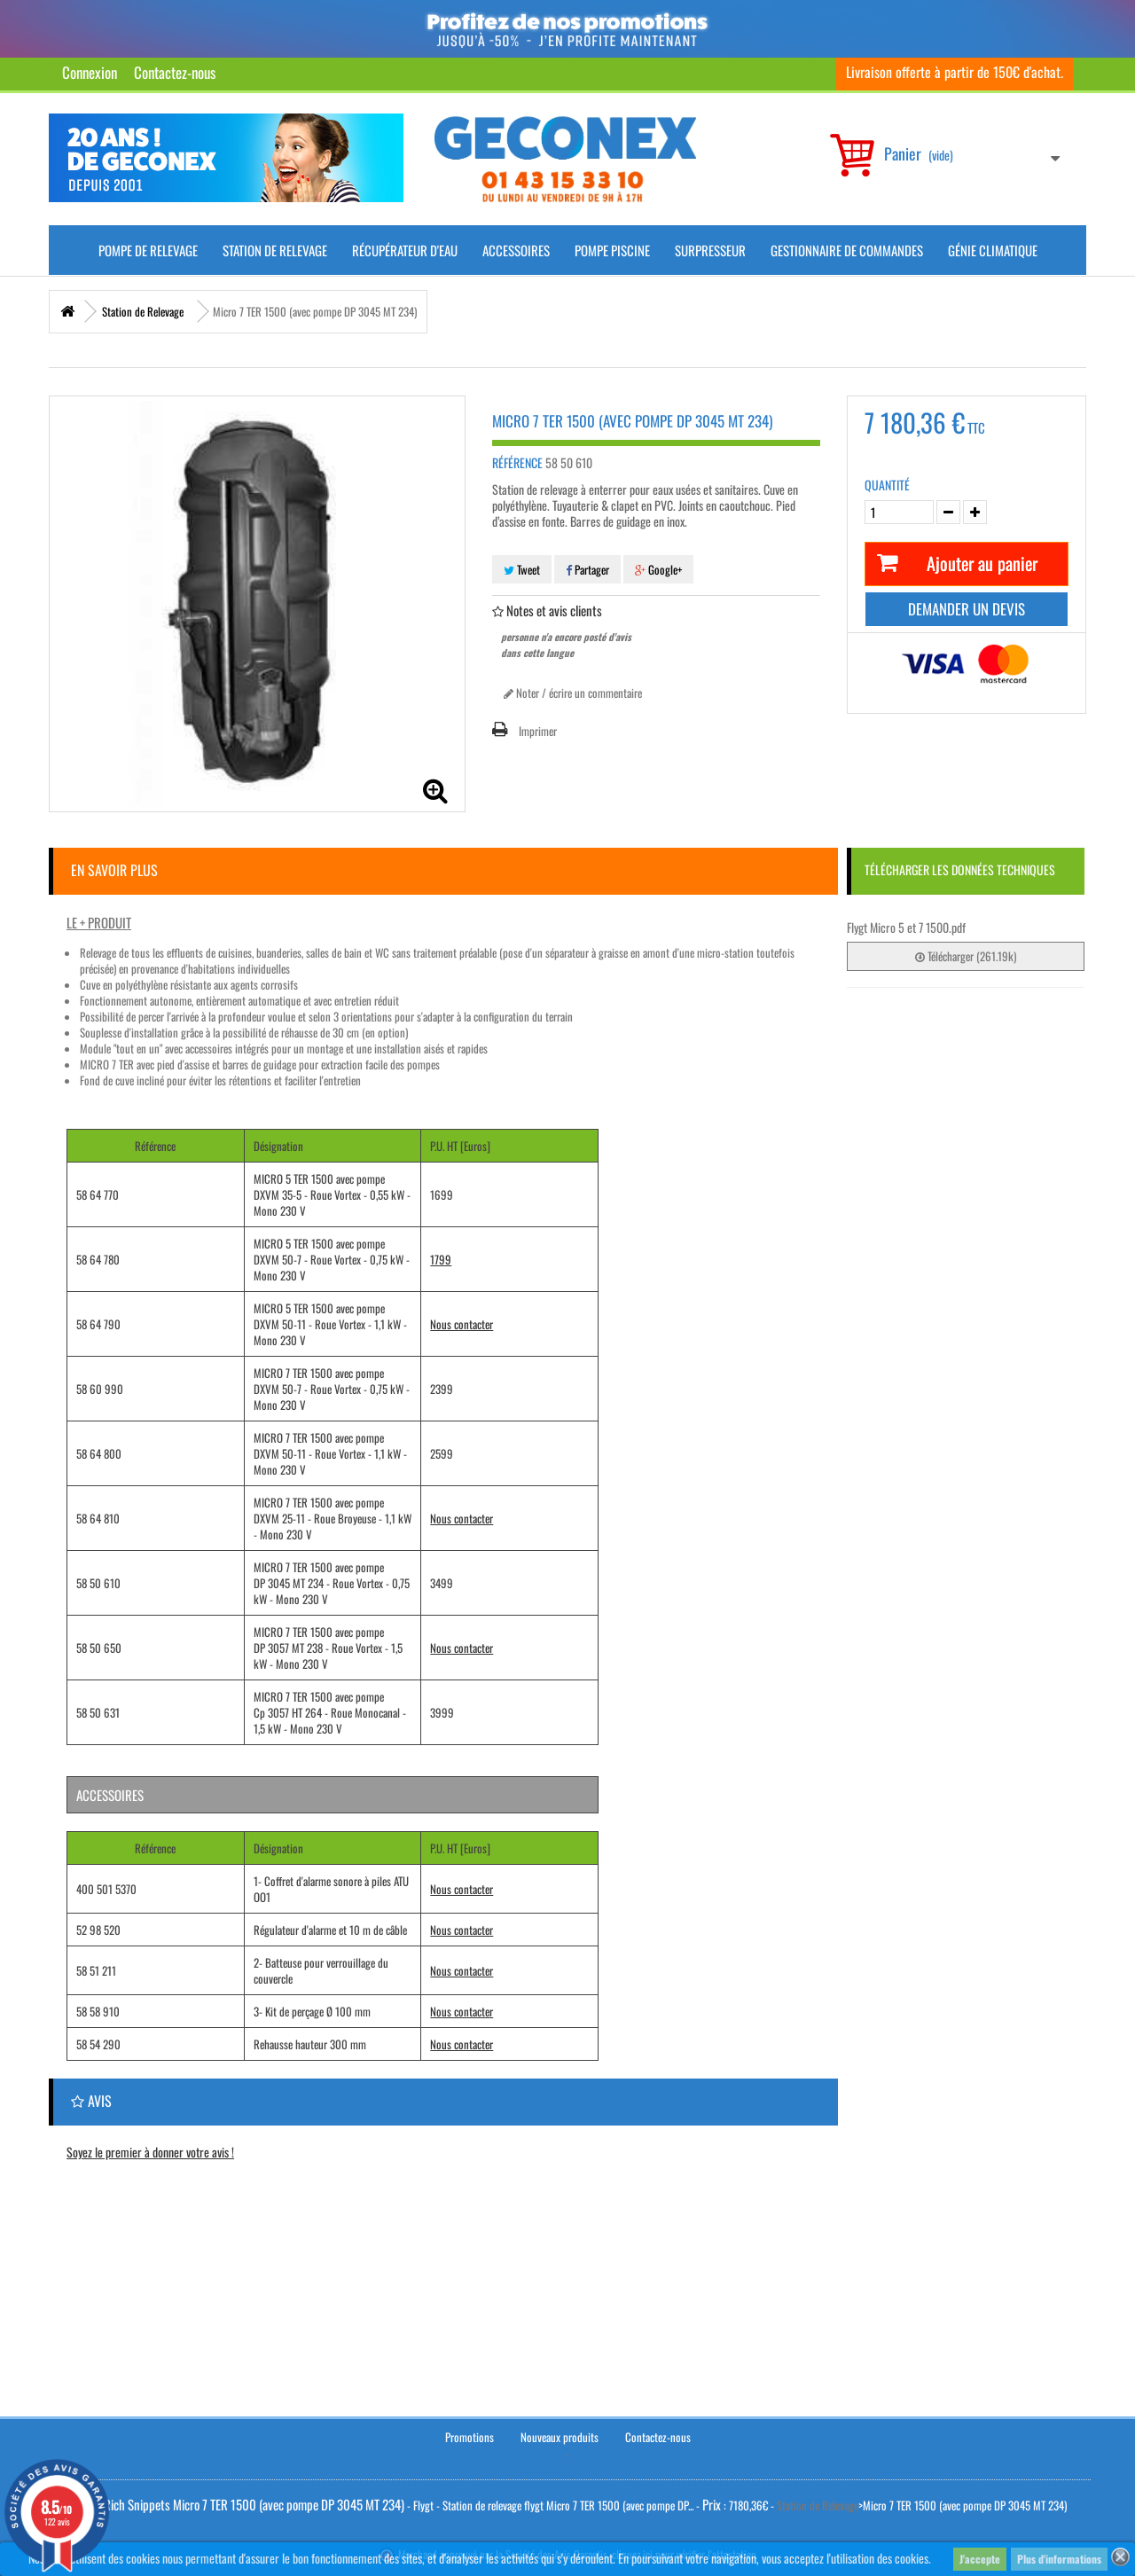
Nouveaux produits (560, 2436)
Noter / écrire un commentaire (573, 692)
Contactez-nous (174, 72)
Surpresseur (710, 250)
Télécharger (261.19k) (965, 956)
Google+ (658, 569)
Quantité (887, 485)
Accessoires (516, 250)
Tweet (522, 569)
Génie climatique (992, 250)
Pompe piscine (612, 250)
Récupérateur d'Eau (405, 250)
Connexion (89, 72)
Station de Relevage (275, 250)
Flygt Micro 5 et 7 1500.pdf (906, 927)
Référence (517, 463)
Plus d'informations (1059, 2558)
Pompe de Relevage (148, 250)
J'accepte (979, 2558)
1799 (440, 1259)
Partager (587, 569)
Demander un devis (966, 609)
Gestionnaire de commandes (847, 250)
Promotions (469, 2436)
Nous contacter (461, 1324)
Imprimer (538, 731)
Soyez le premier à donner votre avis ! (150, 2151)
